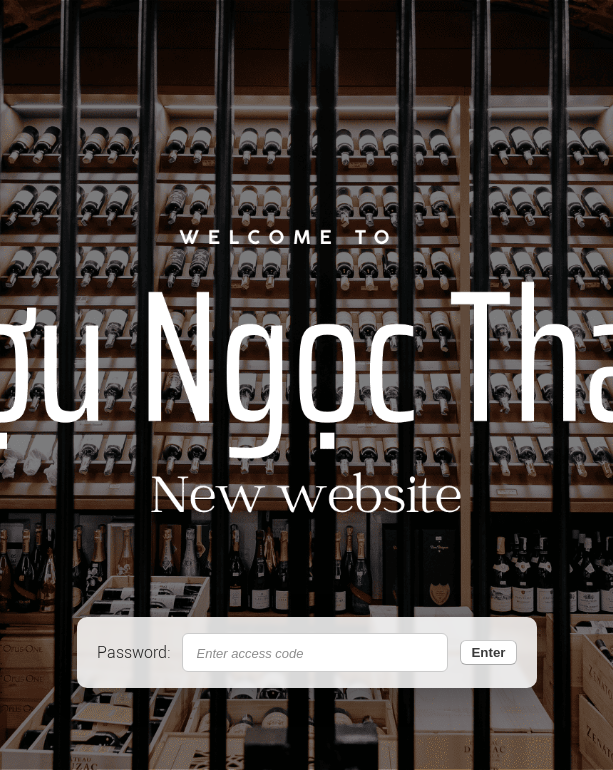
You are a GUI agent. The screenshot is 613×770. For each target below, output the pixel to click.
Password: (133, 652)
